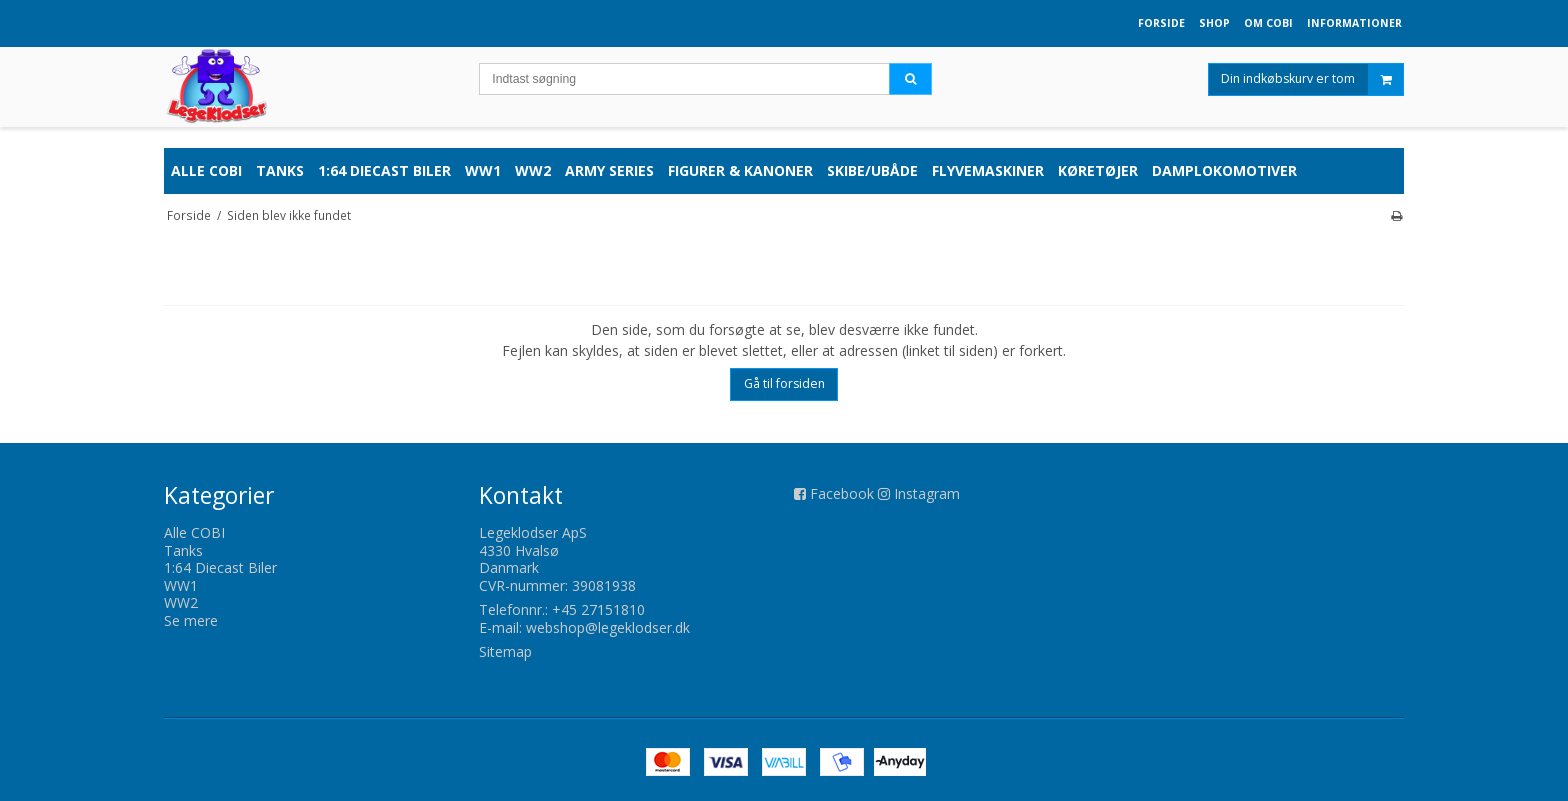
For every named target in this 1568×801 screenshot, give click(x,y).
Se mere (191, 620)
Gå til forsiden (784, 383)
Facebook (842, 493)
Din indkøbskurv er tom (1312, 84)
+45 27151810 (598, 609)
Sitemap (505, 651)
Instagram (927, 493)
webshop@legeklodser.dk (608, 627)
